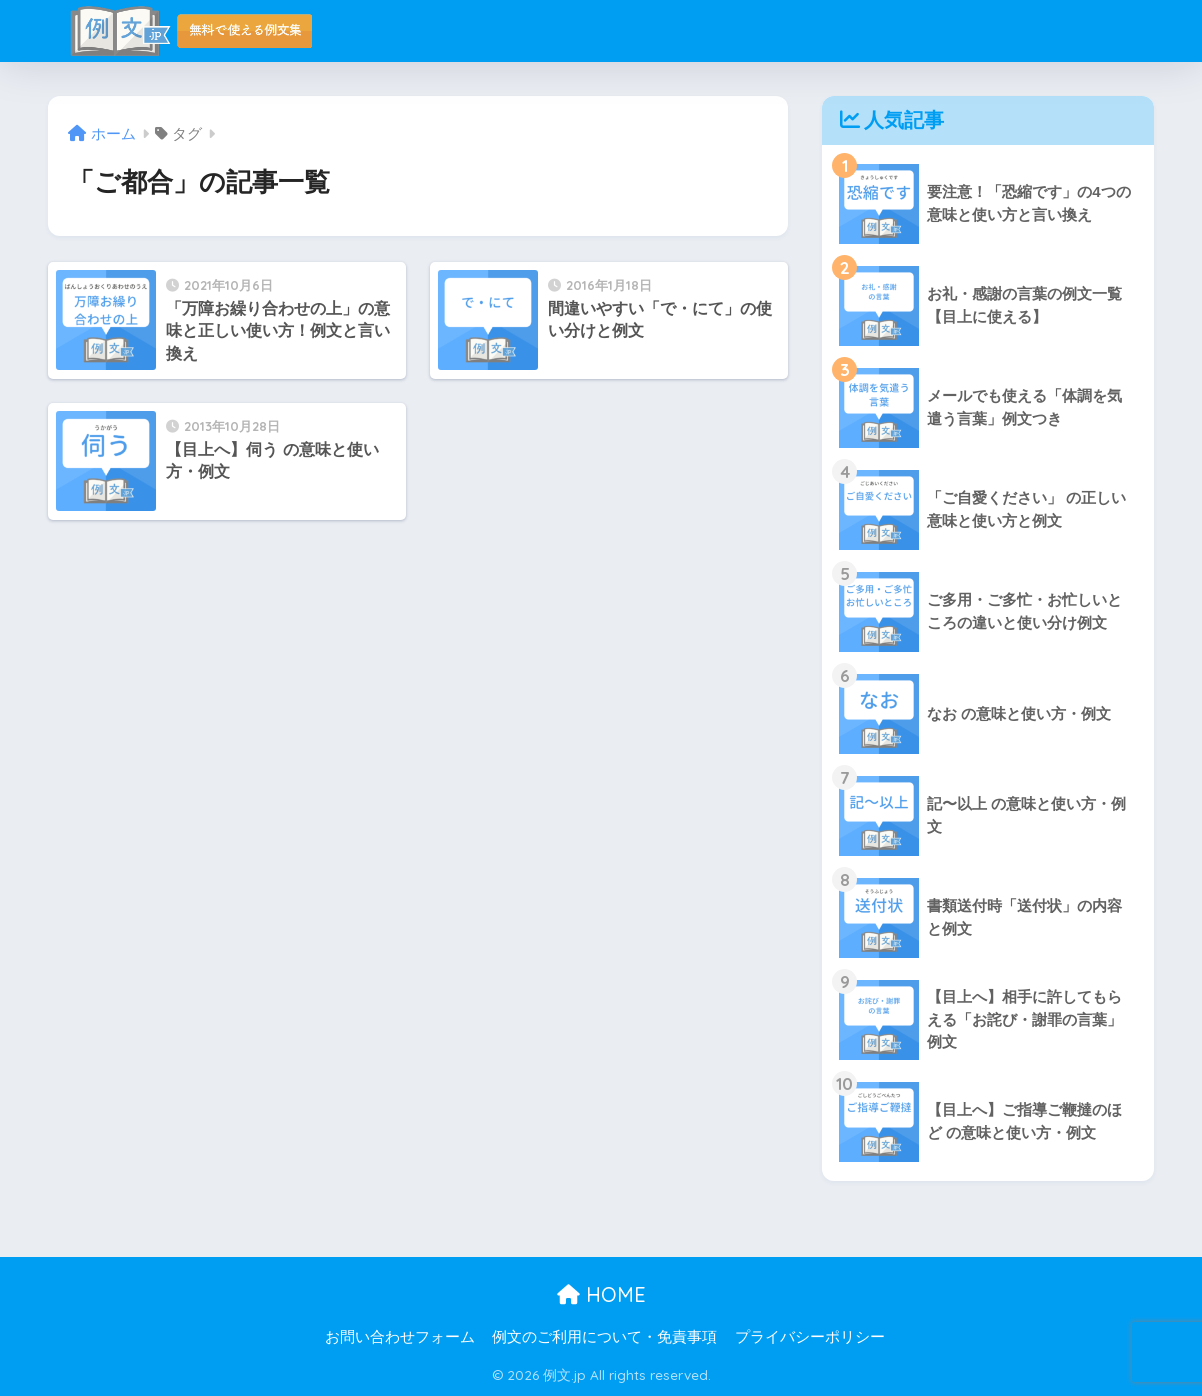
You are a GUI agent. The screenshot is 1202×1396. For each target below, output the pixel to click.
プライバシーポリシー (810, 1337)
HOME (601, 1294)
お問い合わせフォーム (400, 1337)
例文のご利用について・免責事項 (604, 1337)
